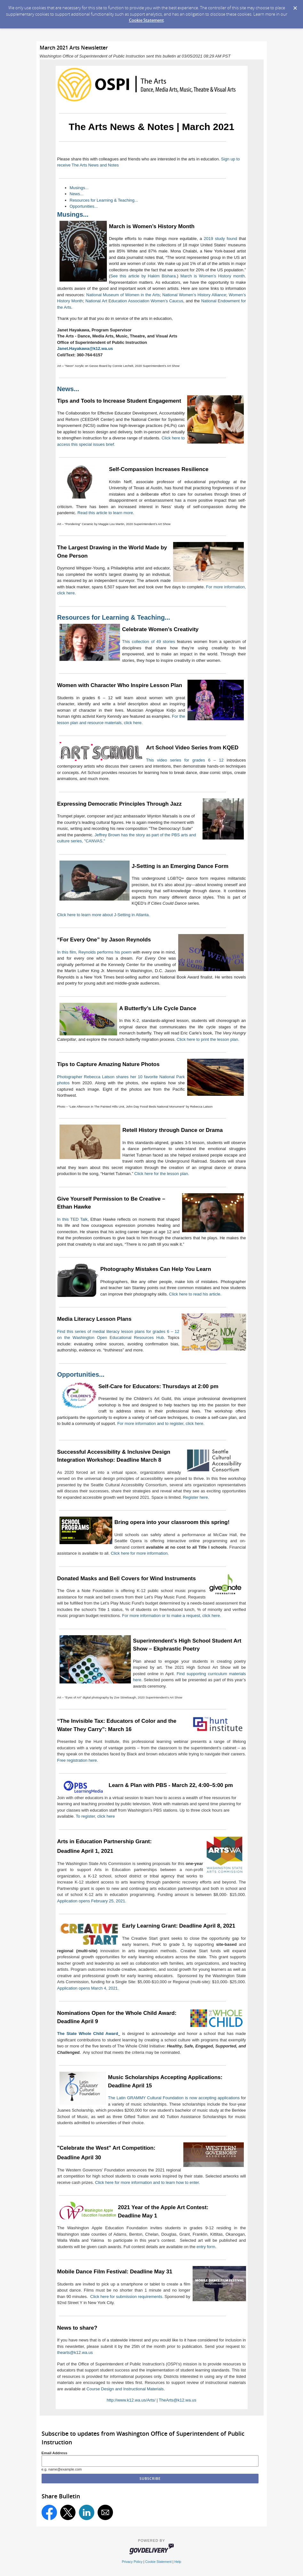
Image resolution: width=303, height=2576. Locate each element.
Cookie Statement (146, 20)
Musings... (79, 187)
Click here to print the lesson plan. (208, 1039)
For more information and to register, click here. (160, 1423)
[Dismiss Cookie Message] (295, 6)
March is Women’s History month (212, 276)
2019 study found (220, 238)
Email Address (55, 2453)
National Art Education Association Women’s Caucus (134, 300)
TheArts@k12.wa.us (177, 2400)
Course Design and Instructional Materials (124, 2388)
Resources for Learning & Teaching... (104, 200)
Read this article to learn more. (105, 512)
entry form (205, 2246)
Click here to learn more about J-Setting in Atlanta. (103, 914)
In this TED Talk (72, 1219)
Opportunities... (84, 206)
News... (77, 193)
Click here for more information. (140, 1553)
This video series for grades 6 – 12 (185, 760)
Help (177, 2562)
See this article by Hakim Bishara (143, 276)
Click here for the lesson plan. (161, 1173)
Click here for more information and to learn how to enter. (147, 2182)
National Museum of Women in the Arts (123, 294)
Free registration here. (77, 1760)
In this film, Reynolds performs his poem (94, 952)
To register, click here (95, 1816)
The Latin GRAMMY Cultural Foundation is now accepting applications (174, 2097)
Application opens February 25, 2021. (91, 1901)
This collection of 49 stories (148, 641)
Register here (195, 1497)
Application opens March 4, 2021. (88, 1988)
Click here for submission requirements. (126, 2296)
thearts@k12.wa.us (75, 2352)
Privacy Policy (132, 2562)
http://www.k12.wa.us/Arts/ (131, 2400)
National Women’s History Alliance (194, 294)
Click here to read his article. (195, 1294)
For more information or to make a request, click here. (171, 1615)
